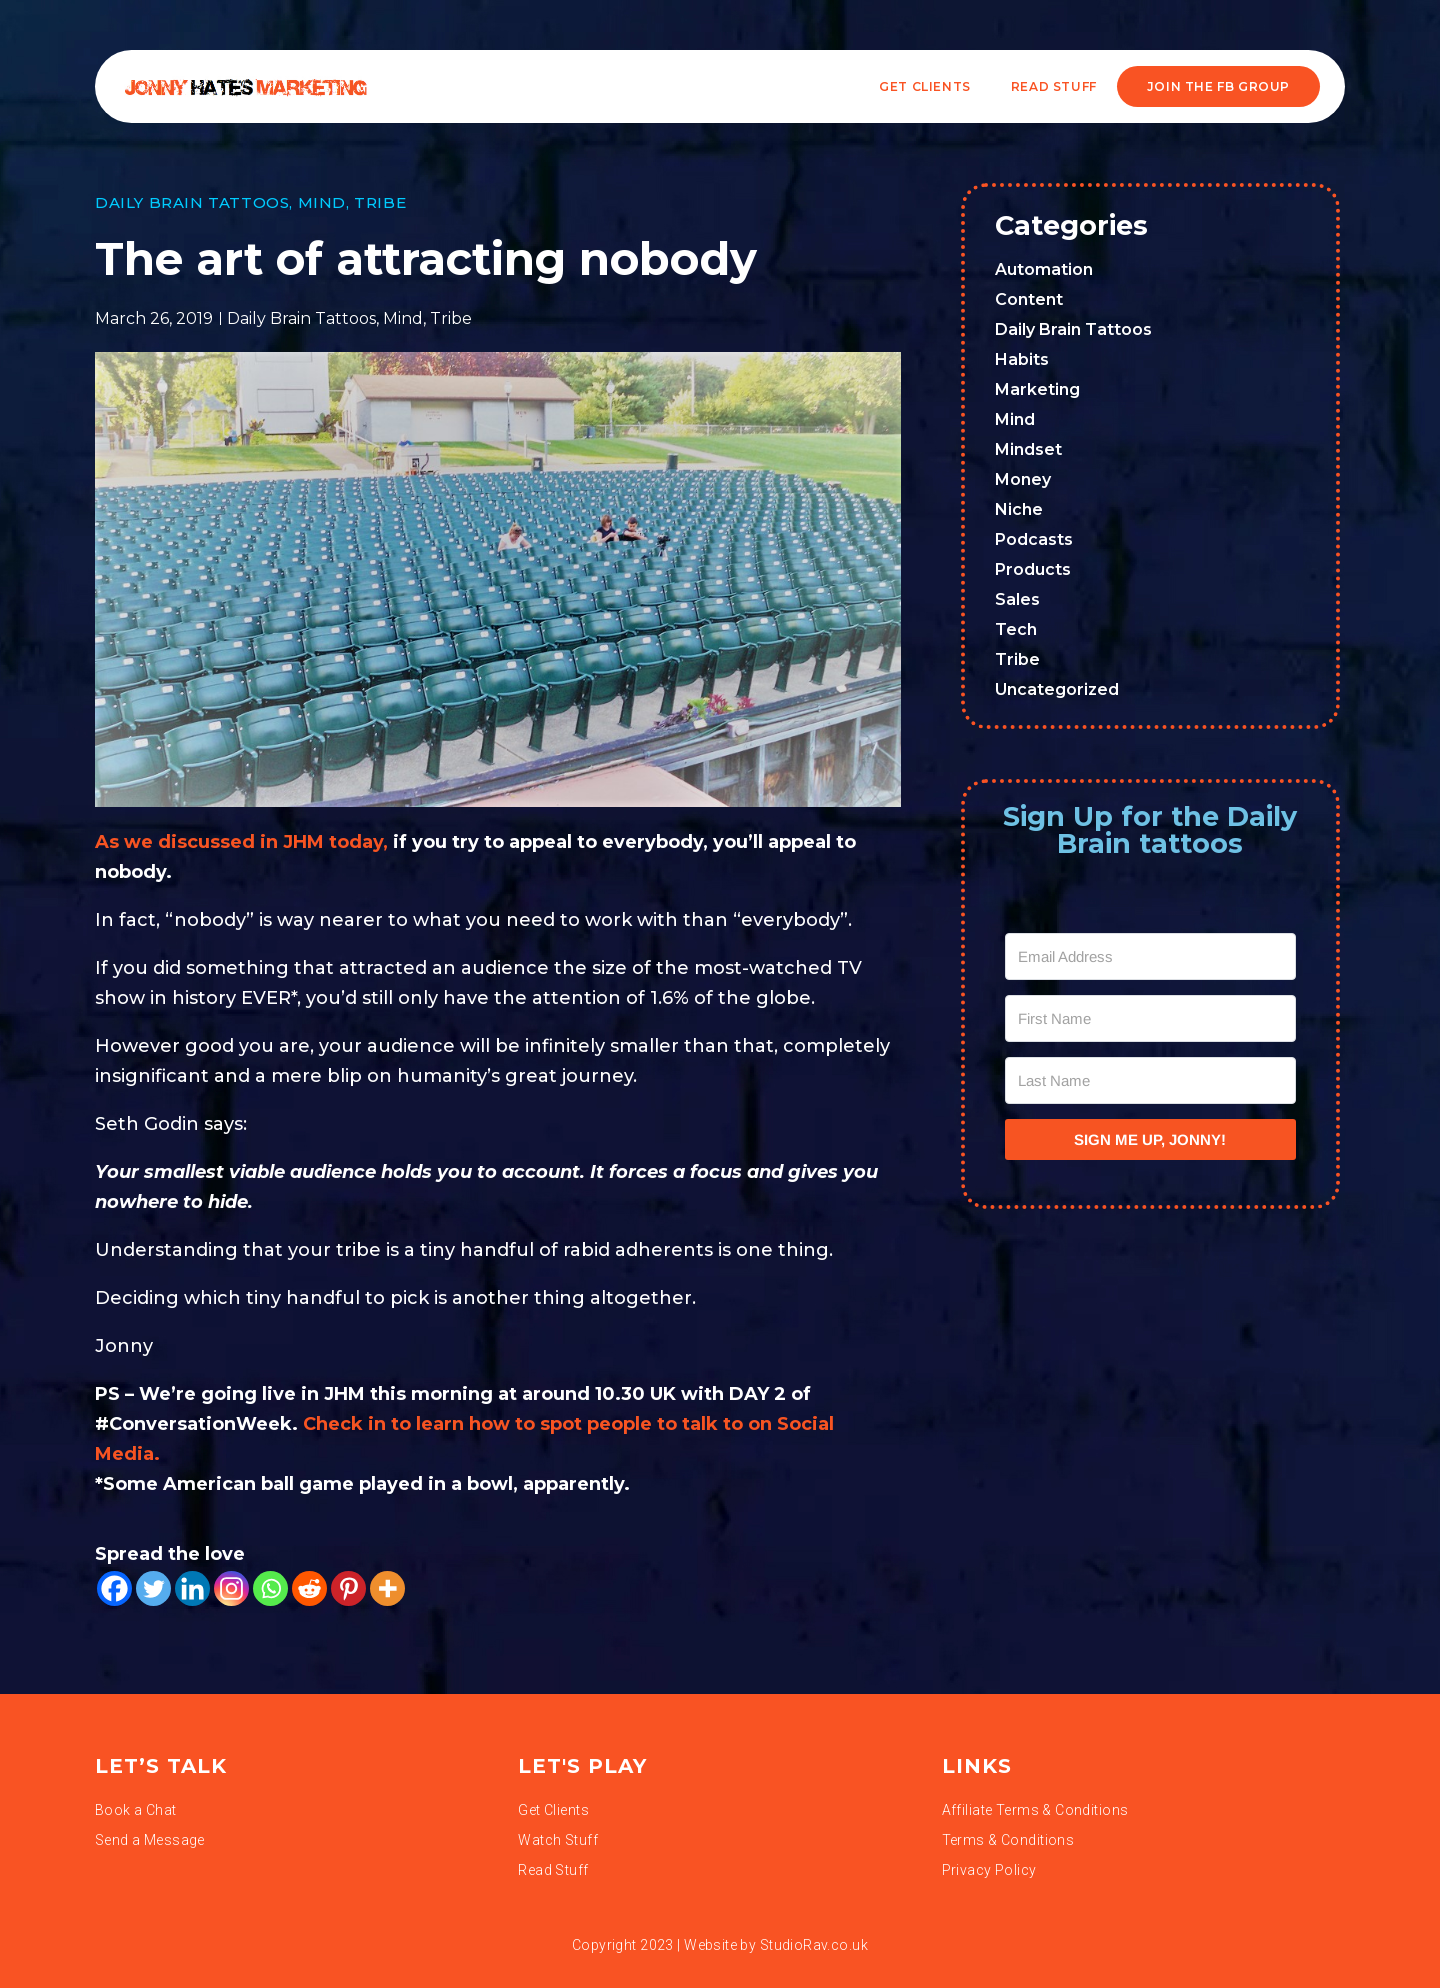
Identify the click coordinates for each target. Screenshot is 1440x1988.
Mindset (1028, 449)
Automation (1044, 269)
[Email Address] (1151, 956)
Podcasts (1034, 539)
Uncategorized (1057, 689)
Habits (1022, 359)
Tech (1016, 629)
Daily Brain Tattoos (192, 202)
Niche (1019, 509)
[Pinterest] (348, 1588)
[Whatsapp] (270, 1588)
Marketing (1037, 389)
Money (1023, 479)
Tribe (380, 202)
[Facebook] (114, 1588)
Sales (1017, 599)
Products (1033, 569)
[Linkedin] (192, 1588)
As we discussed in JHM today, (241, 842)
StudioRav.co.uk (814, 1945)
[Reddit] (309, 1588)
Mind (322, 202)
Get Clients (925, 86)
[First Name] (1151, 1018)
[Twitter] (153, 1588)
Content (1029, 299)
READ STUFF (1054, 86)
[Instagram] (231, 1588)
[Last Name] (1151, 1080)
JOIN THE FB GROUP (1218, 86)
